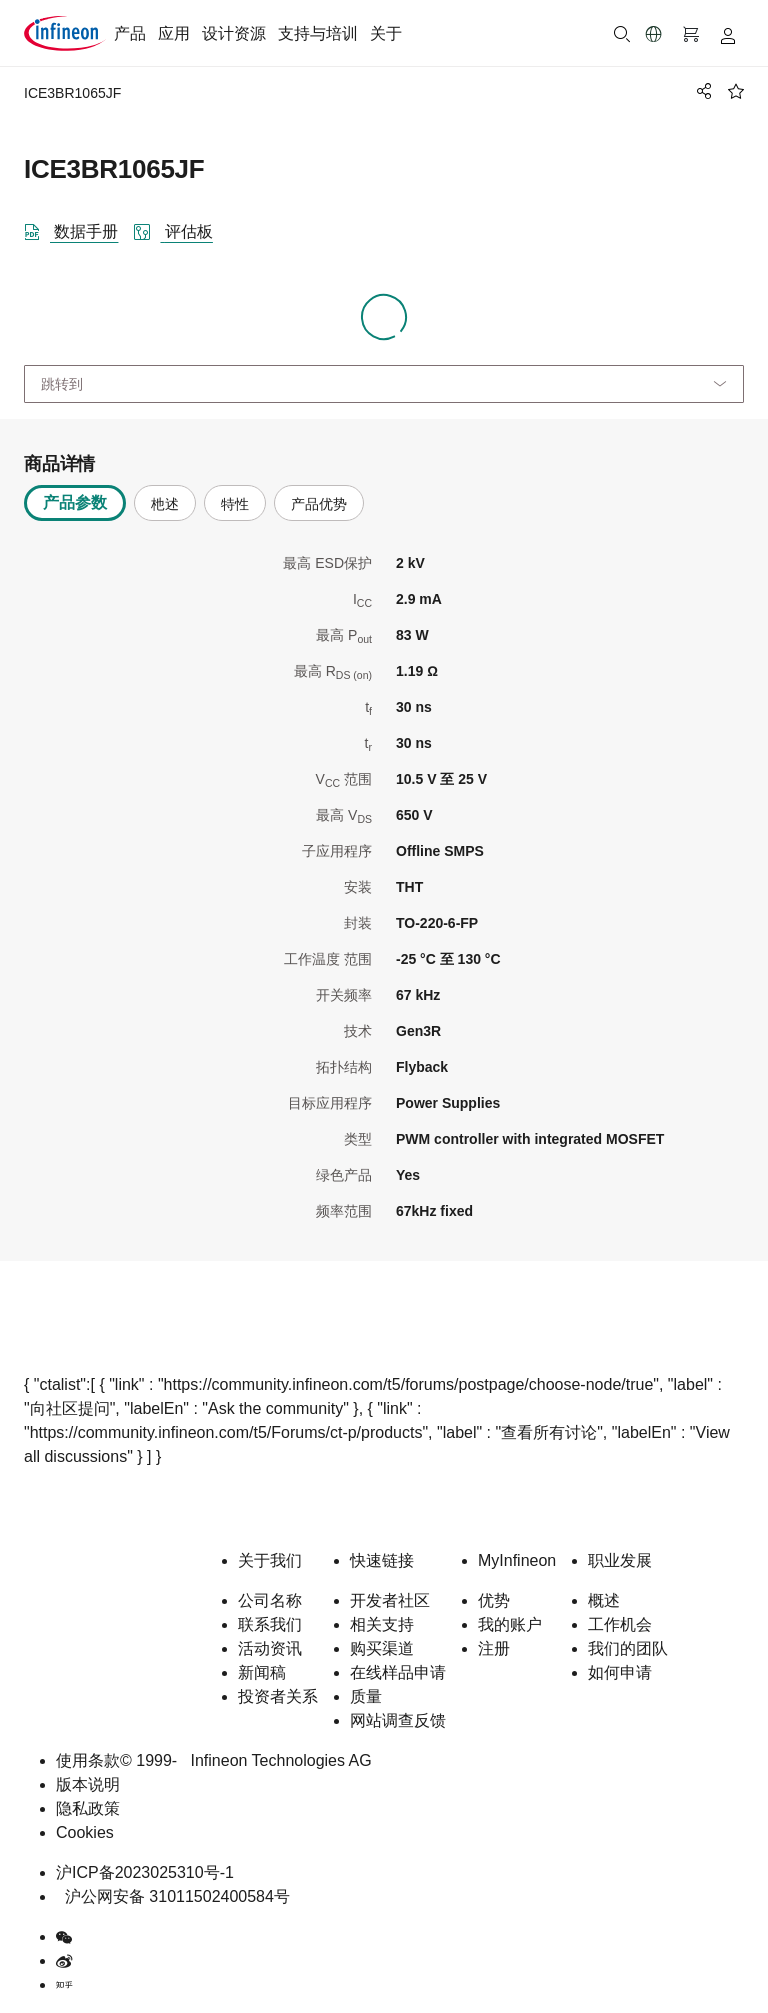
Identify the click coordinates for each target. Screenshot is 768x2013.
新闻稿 (262, 1672)
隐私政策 (88, 1808)
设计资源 (234, 33)
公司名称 (270, 1600)
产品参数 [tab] (75, 502)
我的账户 (510, 1624)
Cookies (85, 1832)
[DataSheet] (79, 228)
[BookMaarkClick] (736, 91)
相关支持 (382, 1624)
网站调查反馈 (398, 1720)
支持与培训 (318, 33)
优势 (494, 1600)
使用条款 (88, 1760)
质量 (366, 1696)
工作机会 (620, 1624)
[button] (654, 34)
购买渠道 (382, 1648)
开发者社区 (390, 1600)
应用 (174, 33)
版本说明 (88, 1784)
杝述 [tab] (165, 504)
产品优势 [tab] (319, 504)
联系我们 (270, 1624)
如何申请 (620, 1672)
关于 (386, 33)
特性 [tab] (235, 504)
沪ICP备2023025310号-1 (145, 1872)
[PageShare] (701, 91)
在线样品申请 (398, 1672)
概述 (604, 1600)
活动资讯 (270, 1648)
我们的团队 (628, 1648)
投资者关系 (278, 1696)
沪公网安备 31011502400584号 (173, 1896)
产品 (130, 33)
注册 (494, 1648)
